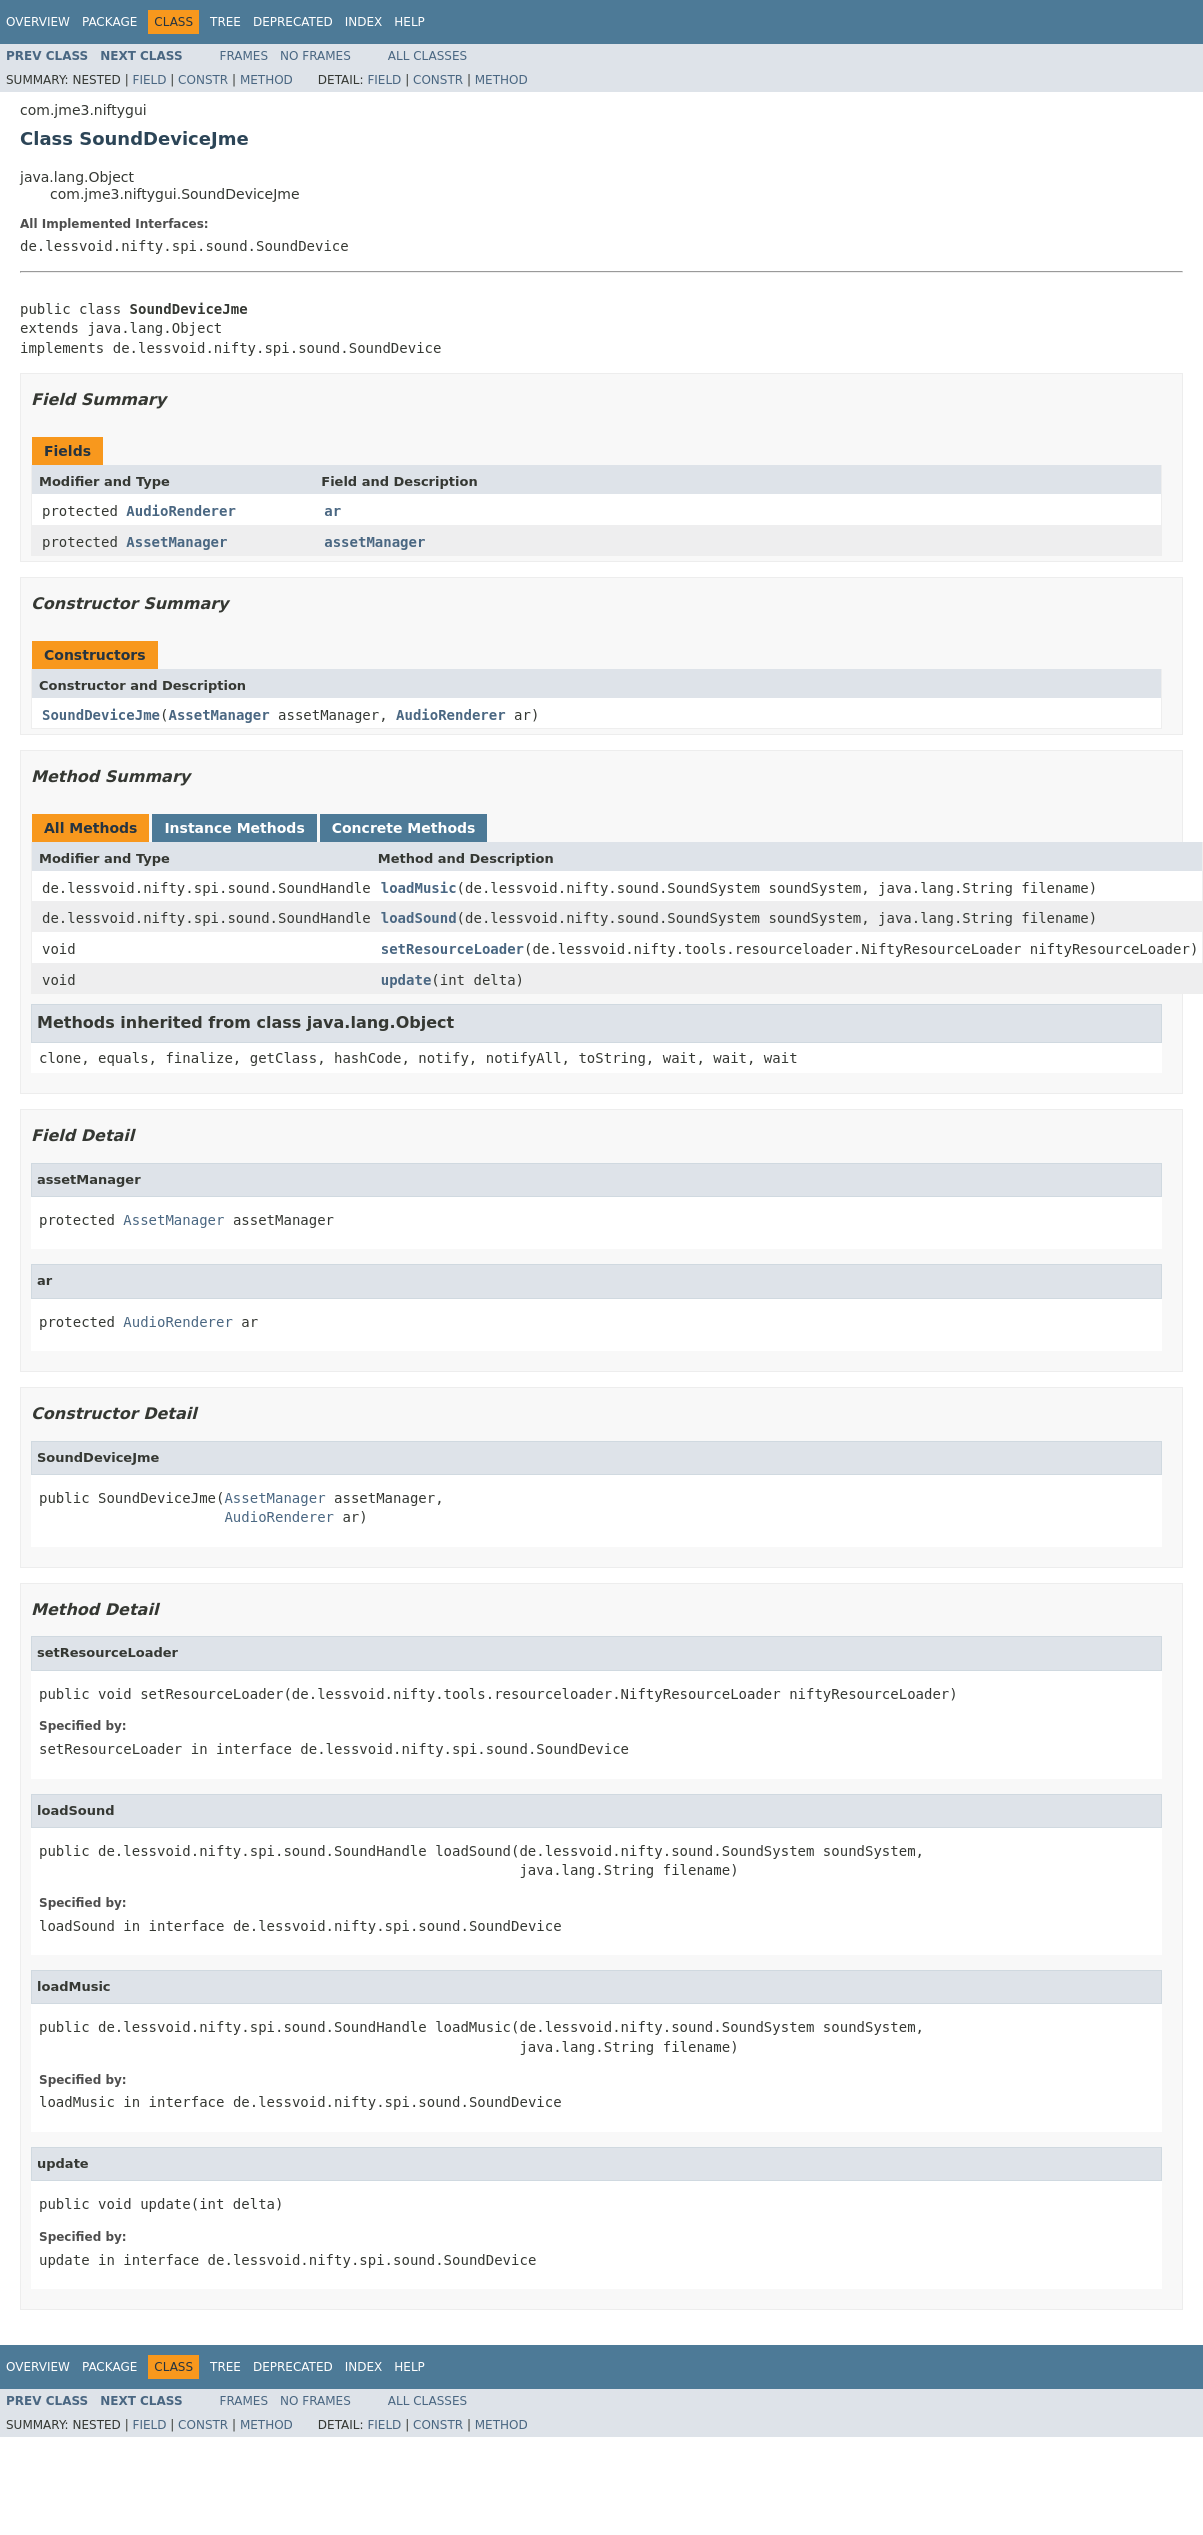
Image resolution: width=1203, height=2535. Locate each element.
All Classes (427, 56)
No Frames (315, 56)
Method (266, 80)
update (406, 980)
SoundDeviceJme (101, 715)
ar (332, 511)
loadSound (419, 918)
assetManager (374, 542)
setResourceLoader (452, 949)
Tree (225, 22)
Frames (244, 56)
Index (364, 22)
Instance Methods (234, 828)
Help (409, 22)
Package (109, 22)
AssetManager (176, 542)
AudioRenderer (181, 511)
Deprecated (293, 22)
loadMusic (419, 888)
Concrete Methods (404, 828)
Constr (203, 80)
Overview (38, 22)
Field (149, 80)
